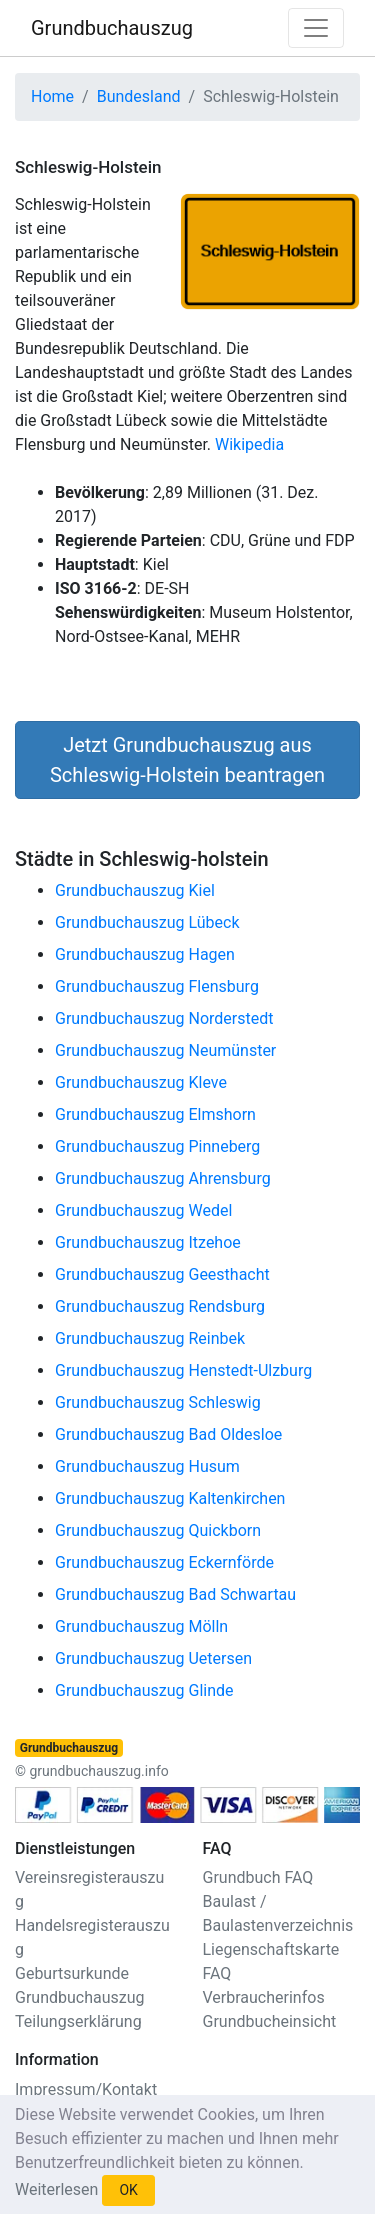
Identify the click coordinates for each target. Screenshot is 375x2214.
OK (128, 2190)
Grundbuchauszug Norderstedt (164, 1018)
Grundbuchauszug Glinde (144, 1690)
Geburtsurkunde (72, 1973)
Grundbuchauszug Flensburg (157, 986)
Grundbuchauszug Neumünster (165, 1050)
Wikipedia (249, 444)
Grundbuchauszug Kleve (141, 1082)
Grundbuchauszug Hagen (145, 954)
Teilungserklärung (78, 2021)
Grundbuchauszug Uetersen (153, 1658)
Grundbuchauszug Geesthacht (162, 1274)
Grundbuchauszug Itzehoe (148, 1242)
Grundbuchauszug (112, 28)
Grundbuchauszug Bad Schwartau (175, 1594)
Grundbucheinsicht (270, 2021)
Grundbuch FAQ (258, 1877)
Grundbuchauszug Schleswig (158, 1402)
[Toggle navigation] (316, 28)
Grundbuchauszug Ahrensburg (163, 1178)
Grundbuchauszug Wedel (143, 1210)
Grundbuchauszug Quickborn (158, 1530)
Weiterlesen (56, 2189)
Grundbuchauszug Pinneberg (157, 1146)
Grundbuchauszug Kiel (135, 890)
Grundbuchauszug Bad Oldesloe (168, 1434)
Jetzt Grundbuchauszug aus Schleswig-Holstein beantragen (187, 760)
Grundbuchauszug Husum (147, 1466)
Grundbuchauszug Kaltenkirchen (170, 1498)
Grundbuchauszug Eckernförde (164, 1562)
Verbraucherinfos (264, 1997)
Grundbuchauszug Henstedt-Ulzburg (183, 1370)
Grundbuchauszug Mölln (141, 1626)
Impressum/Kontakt (86, 2089)
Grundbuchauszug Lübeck (147, 922)
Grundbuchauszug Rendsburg (160, 1306)
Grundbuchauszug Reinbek (150, 1338)
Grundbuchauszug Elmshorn (155, 1114)
